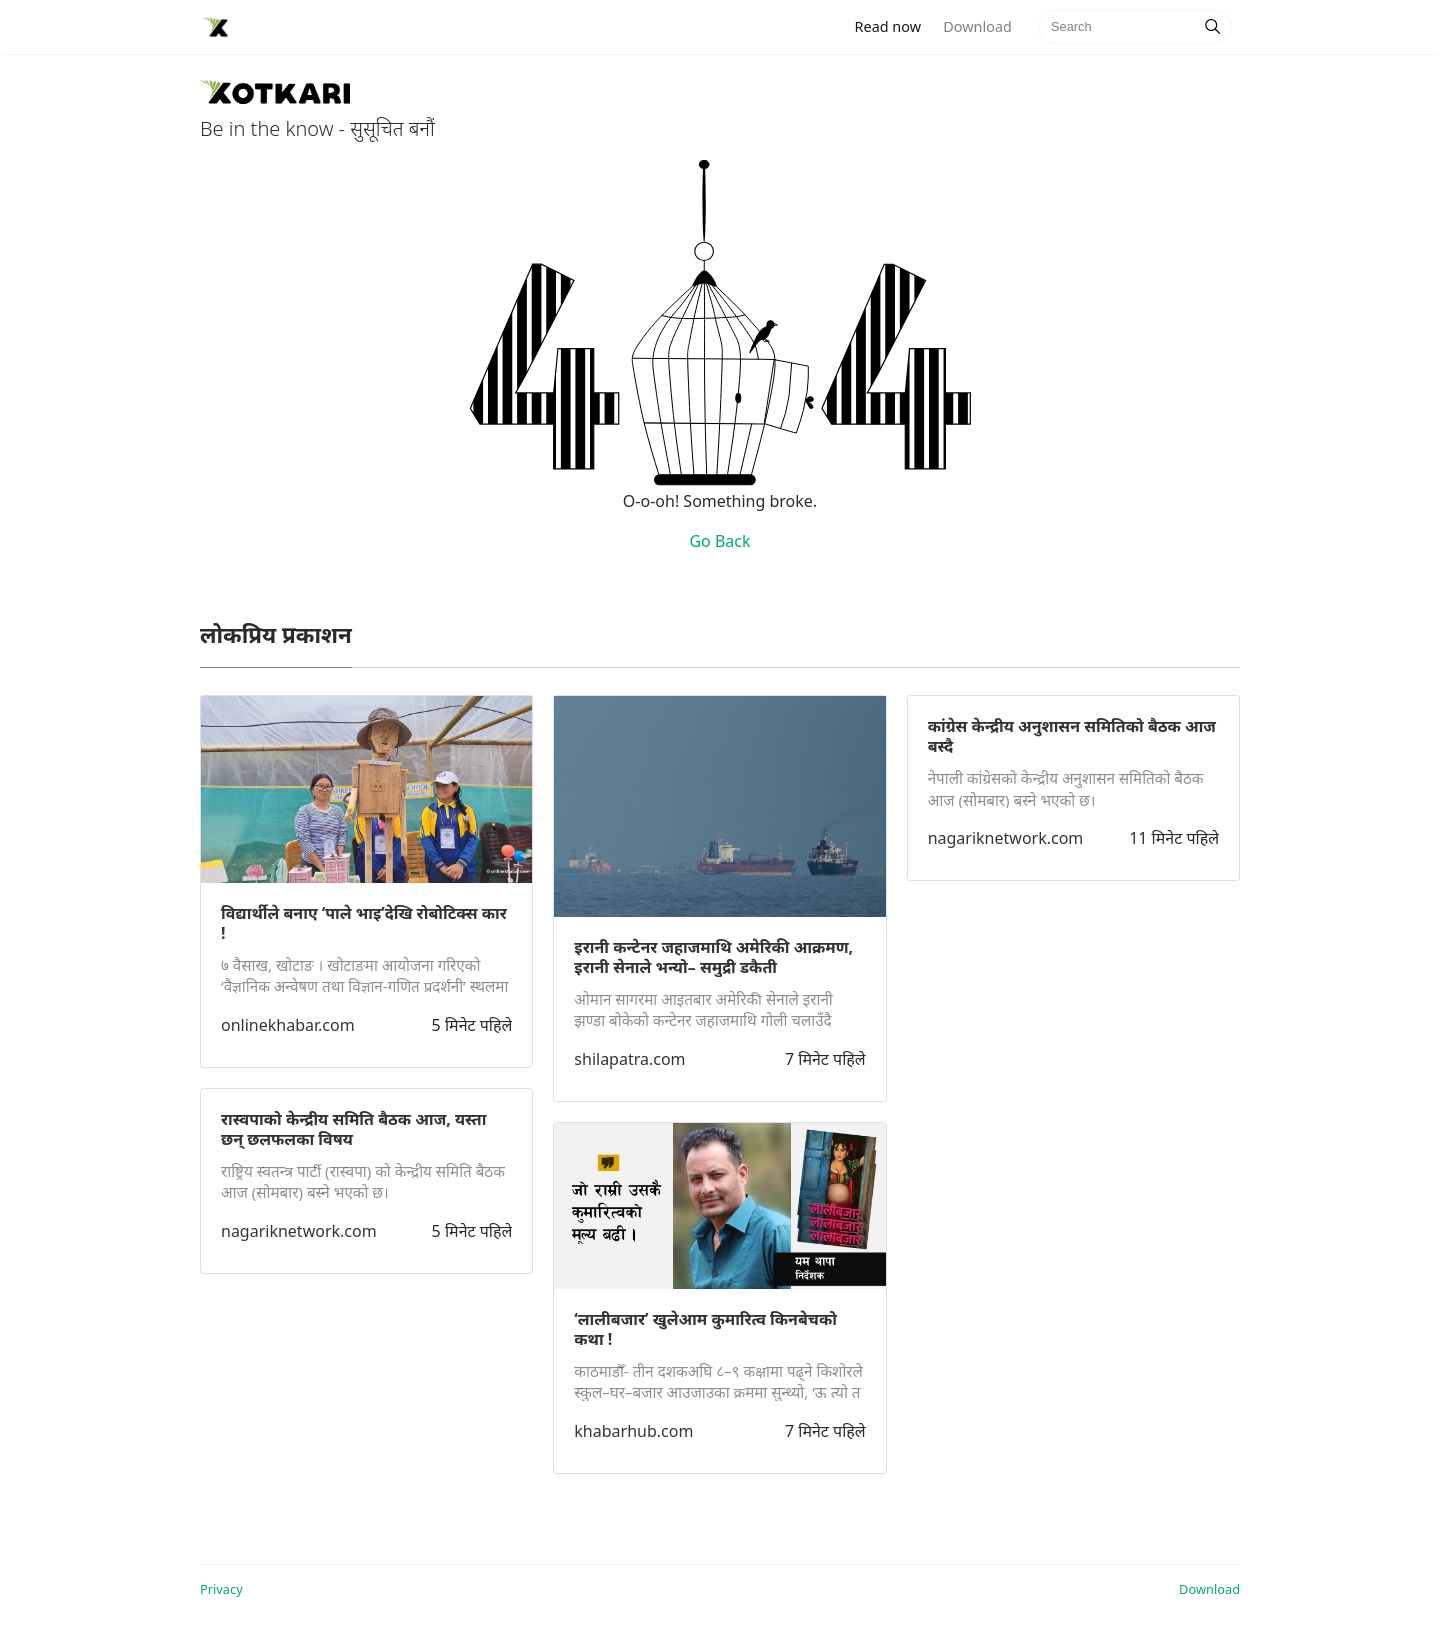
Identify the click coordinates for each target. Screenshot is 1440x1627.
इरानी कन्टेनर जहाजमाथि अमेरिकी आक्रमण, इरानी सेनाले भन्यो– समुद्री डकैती (713, 957)
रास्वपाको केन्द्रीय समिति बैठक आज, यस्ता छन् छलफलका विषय (353, 1129)
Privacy (221, 1589)
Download (977, 26)
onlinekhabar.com (288, 1025)
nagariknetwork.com (299, 1231)
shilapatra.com (629, 1059)
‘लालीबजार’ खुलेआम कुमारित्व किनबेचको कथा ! (705, 1329)
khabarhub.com (633, 1431)
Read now (894, 25)
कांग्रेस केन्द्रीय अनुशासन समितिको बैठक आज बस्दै (1072, 736)
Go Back (719, 541)
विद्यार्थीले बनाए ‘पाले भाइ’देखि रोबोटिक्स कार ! (364, 923)
